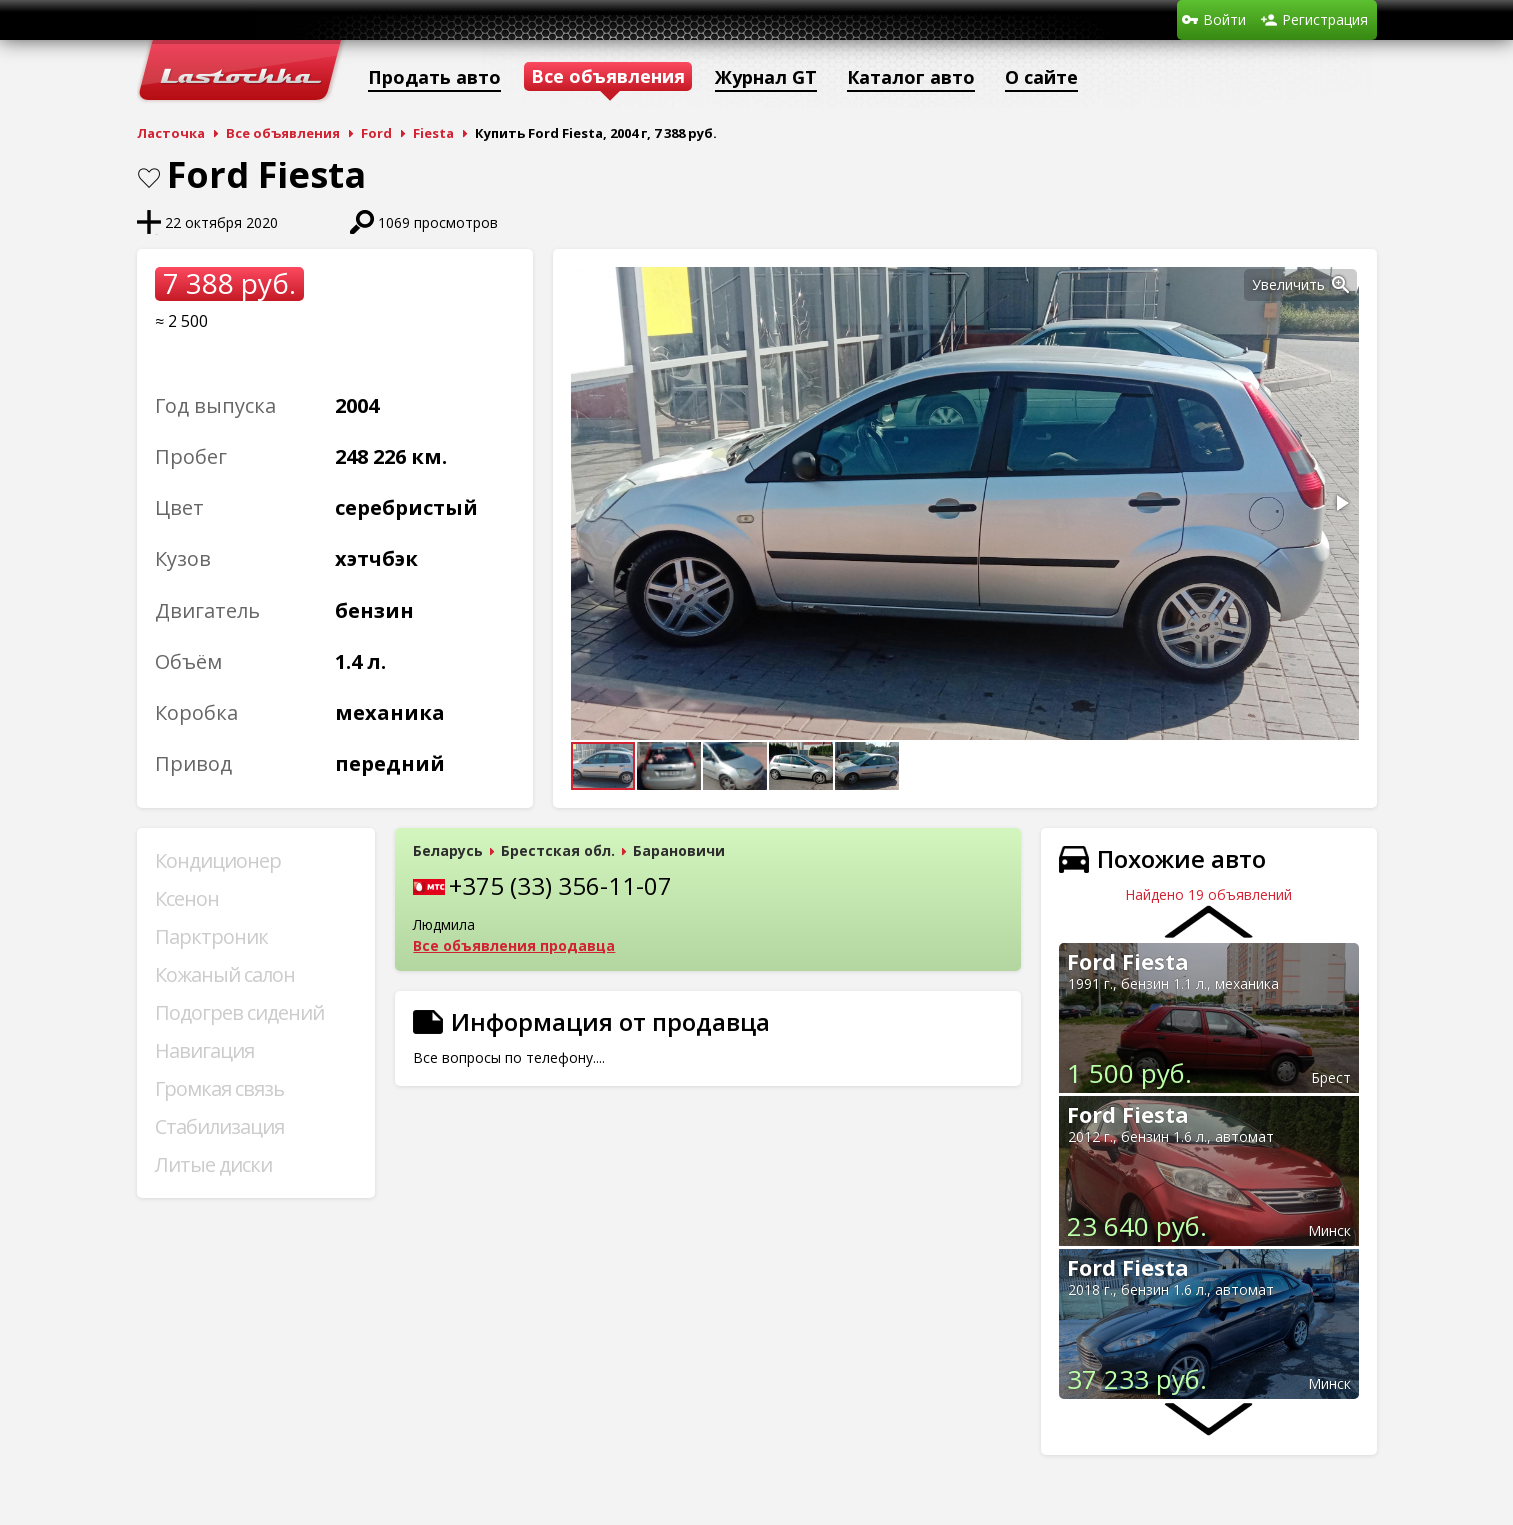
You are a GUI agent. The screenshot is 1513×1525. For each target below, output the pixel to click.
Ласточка (171, 133)
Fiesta (433, 133)
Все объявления (283, 133)
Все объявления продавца (514, 945)
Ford (376, 133)
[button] (1341, 285)
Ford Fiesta (1128, 961)
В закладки (149, 178)
